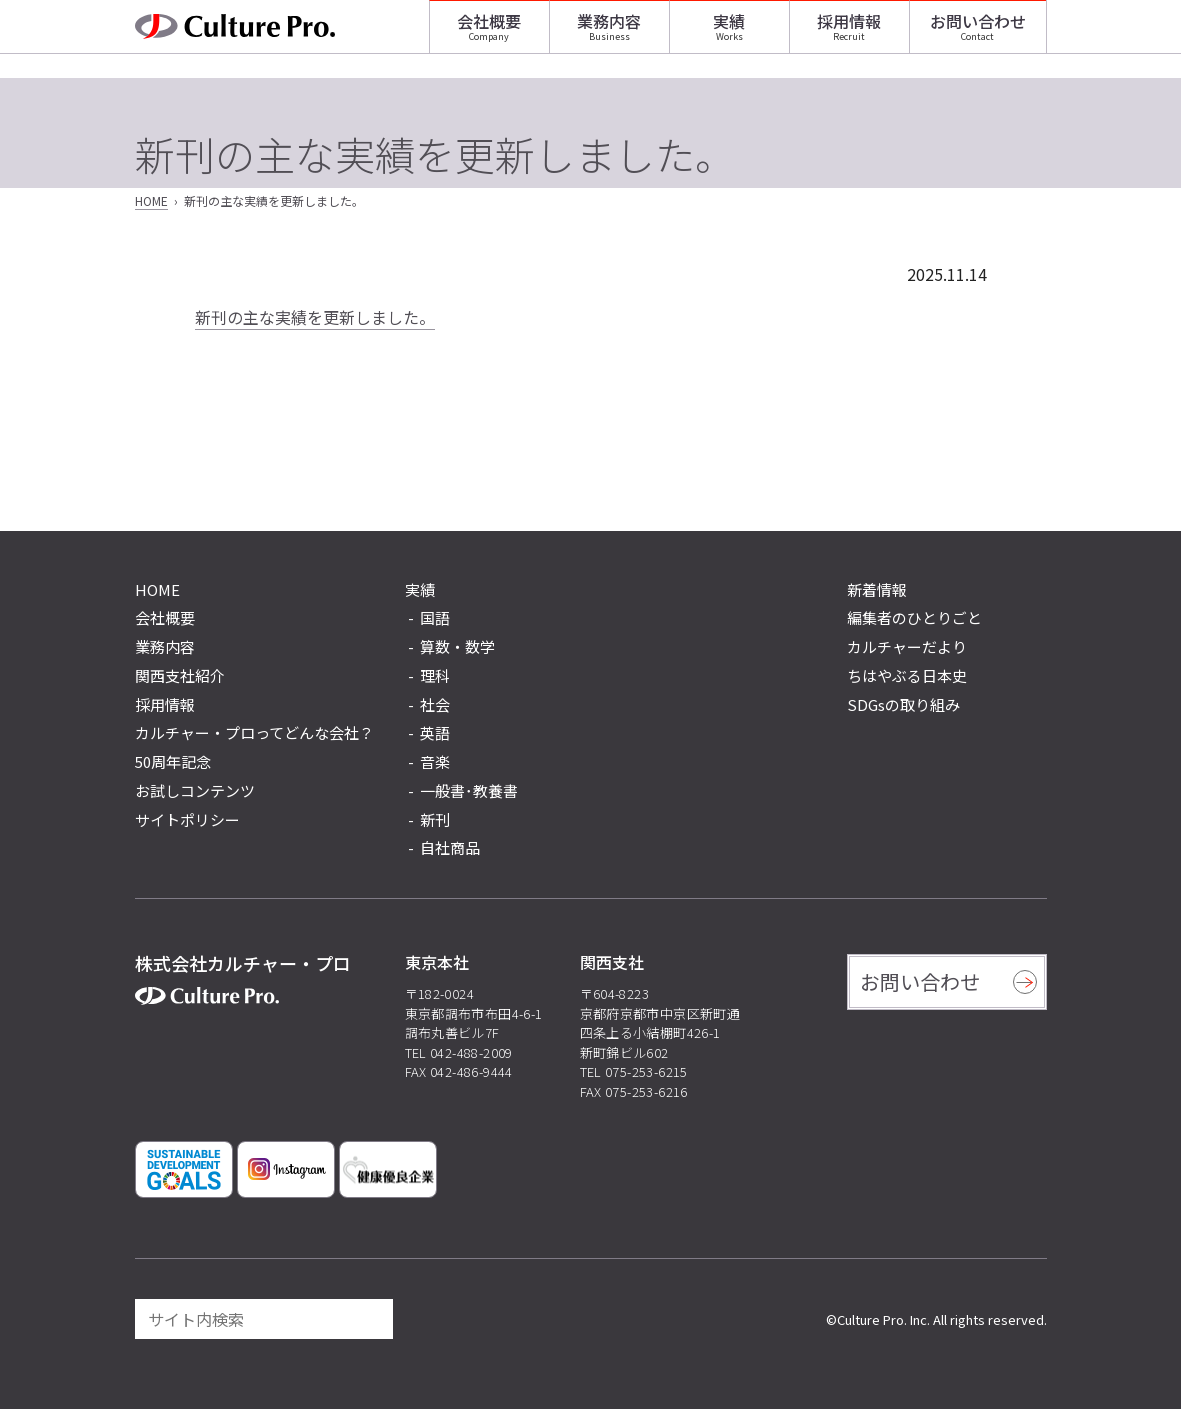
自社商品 (450, 851)
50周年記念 (173, 764)
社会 (435, 707)
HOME (151, 204)
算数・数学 (457, 649)
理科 (435, 678)
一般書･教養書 (469, 793)
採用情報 (849, 35)
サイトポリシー (187, 822)
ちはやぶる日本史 (907, 678)
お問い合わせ (978, 35)
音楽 (435, 764)
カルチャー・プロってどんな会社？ (254, 736)
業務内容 (609, 35)
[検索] (369, 1322)
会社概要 (489, 35)
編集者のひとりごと (914, 621)
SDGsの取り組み (903, 707)
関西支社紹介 (180, 678)
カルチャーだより (907, 649)
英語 (435, 736)
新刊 (435, 822)
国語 (435, 621)
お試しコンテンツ (195, 793)
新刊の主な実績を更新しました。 (315, 320)
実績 (729, 35)
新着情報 (877, 592)
